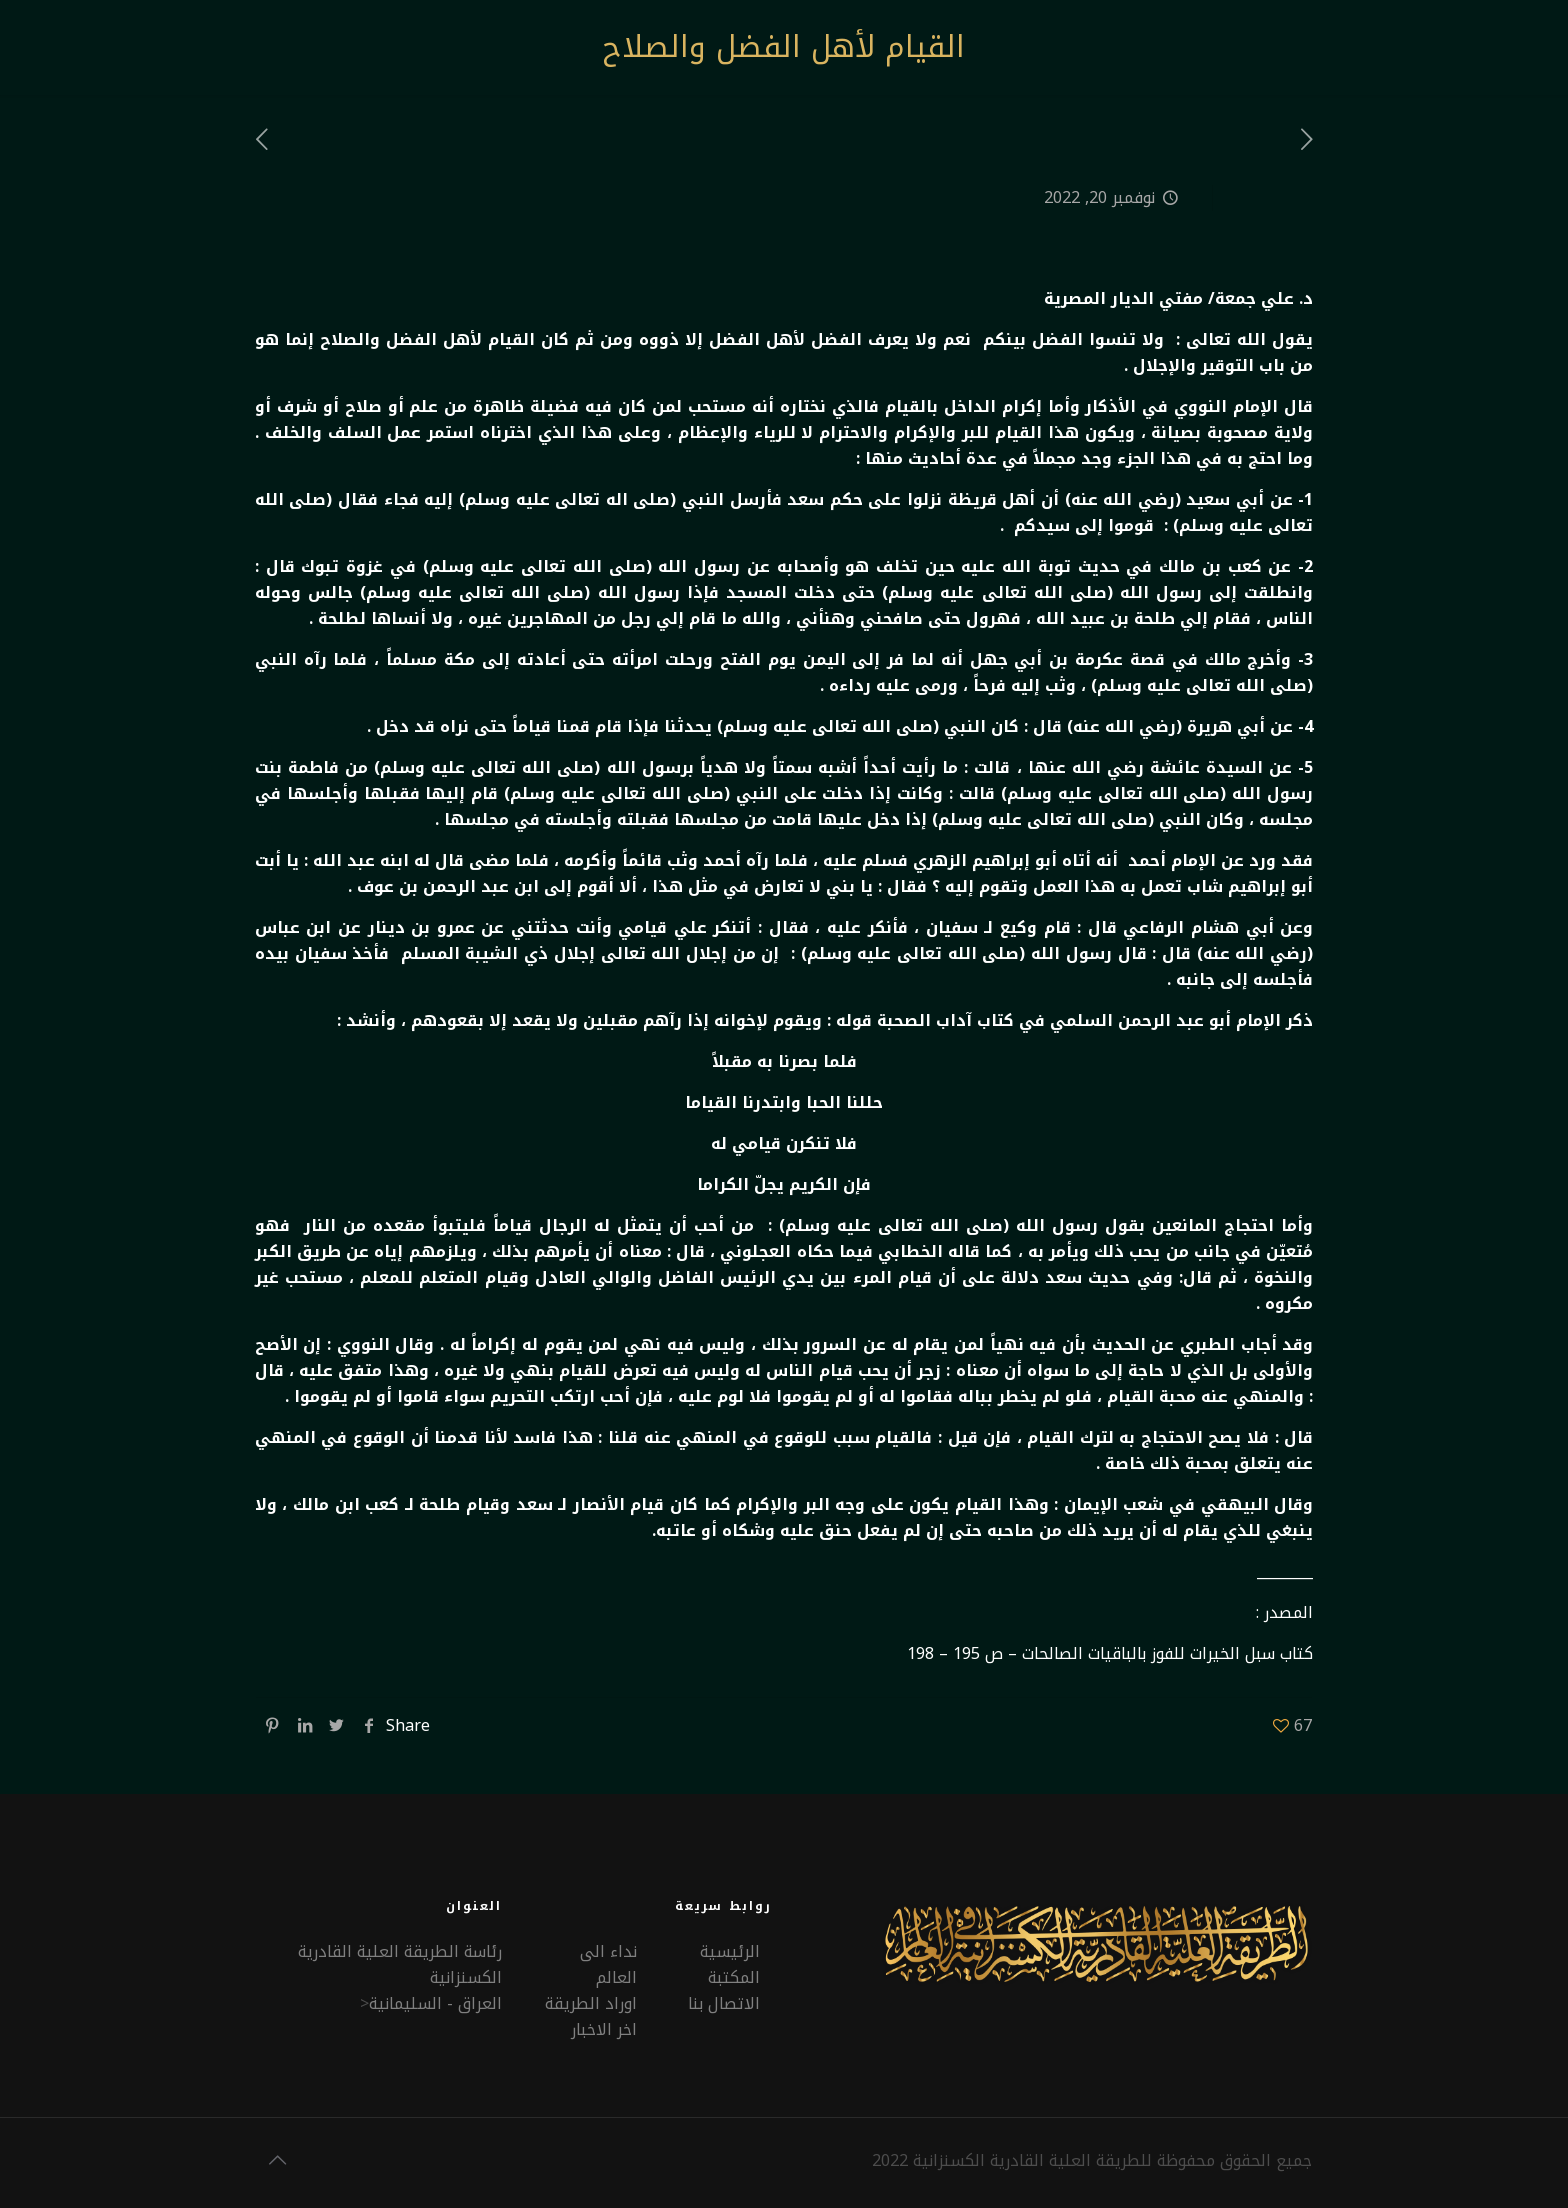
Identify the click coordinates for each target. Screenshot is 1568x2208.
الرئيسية (730, 1951)
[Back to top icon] (277, 2160)
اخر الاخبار (604, 2029)
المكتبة (734, 1977)
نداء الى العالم (608, 1964)
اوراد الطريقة (591, 2003)
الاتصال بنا (724, 2003)
